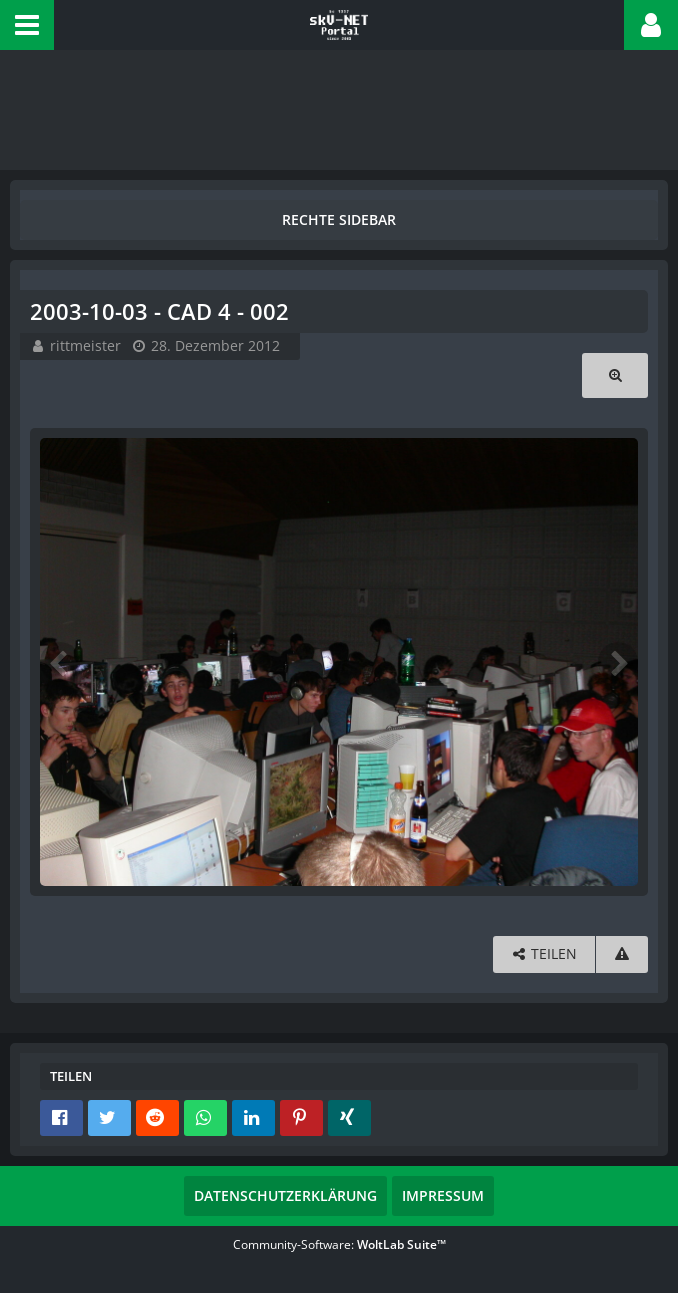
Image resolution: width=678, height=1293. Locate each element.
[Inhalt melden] (622, 954)
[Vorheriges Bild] (60, 662)
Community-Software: (339, 1244)
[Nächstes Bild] (618, 662)
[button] (27, 25)
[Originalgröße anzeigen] (615, 375)
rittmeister (85, 345)
